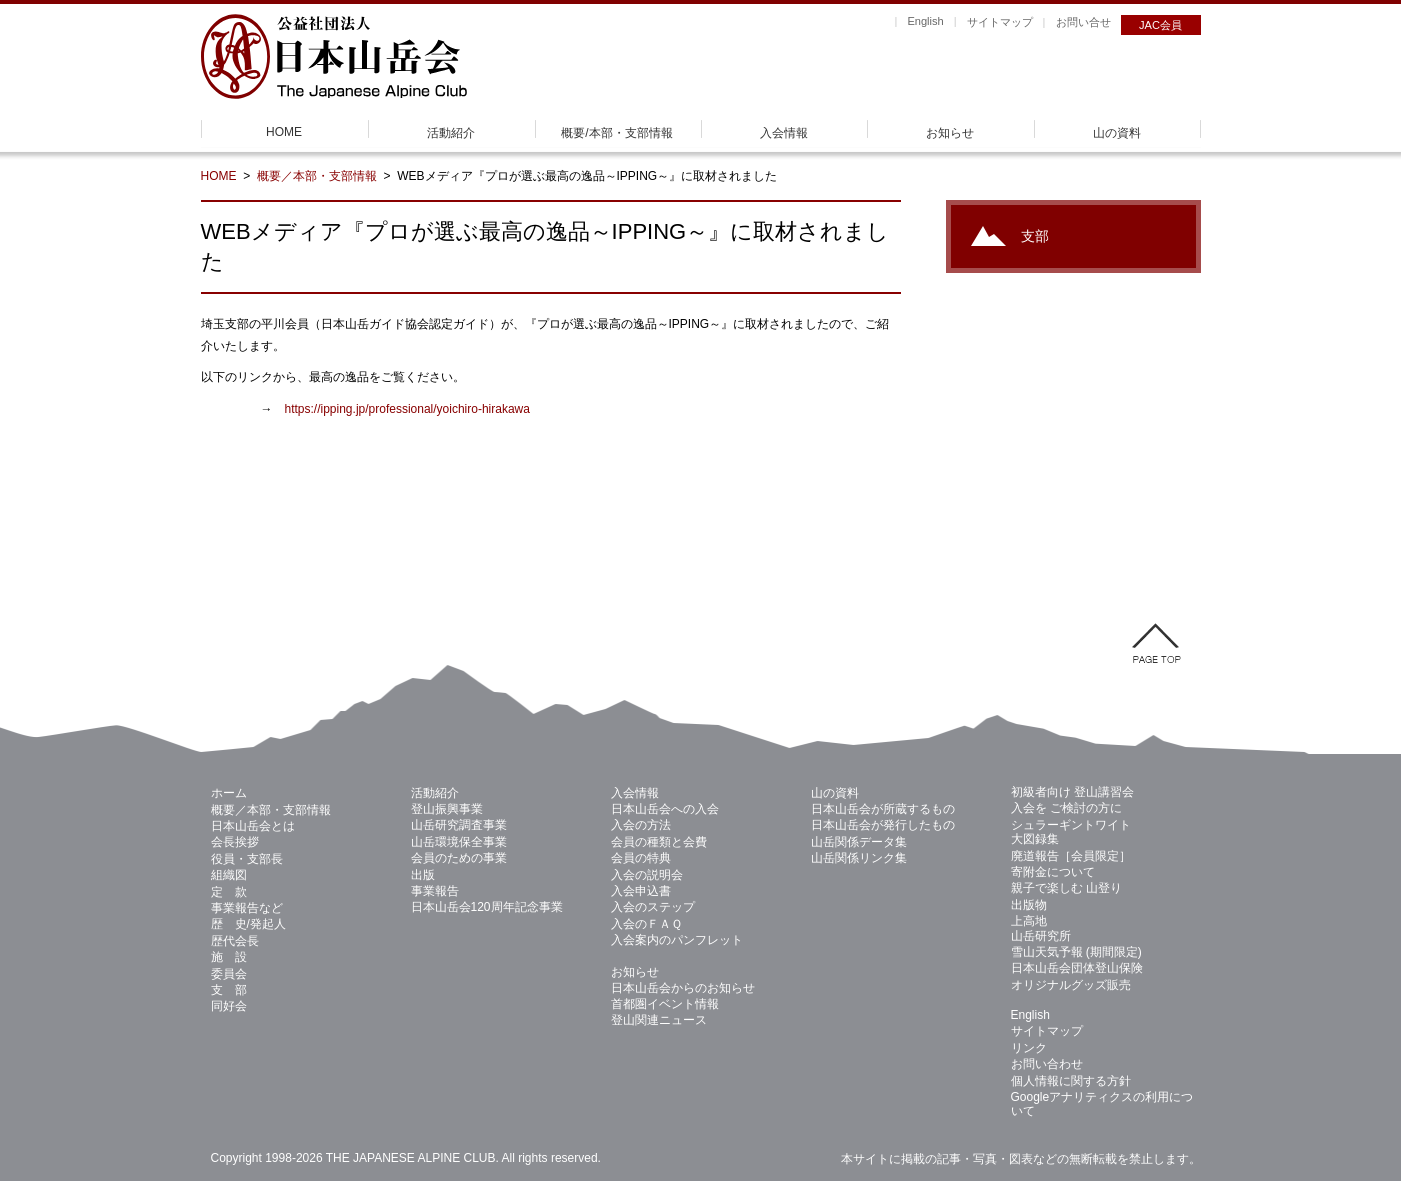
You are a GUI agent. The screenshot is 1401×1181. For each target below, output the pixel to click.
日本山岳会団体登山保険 (1077, 968)
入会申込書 (641, 891)
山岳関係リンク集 (859, 858)
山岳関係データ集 (859, 842)
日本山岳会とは (253, 826)
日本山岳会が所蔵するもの (883, 809)
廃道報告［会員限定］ (1071, 856)
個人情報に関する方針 (1071, 1081)
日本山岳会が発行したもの (883, 825)
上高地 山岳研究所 (1041, 928)
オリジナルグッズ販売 (1071, 985)
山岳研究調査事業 (459, 825)
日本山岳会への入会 (665, 809)
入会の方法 (641, 825)
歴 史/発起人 (248, 924)
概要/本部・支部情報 (616, 133)
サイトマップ (1000, 22)
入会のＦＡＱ (646, 924)
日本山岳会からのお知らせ (683, 988)
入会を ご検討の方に (1066, 808)
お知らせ (950, 133)
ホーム (229, 793)
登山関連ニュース (659, 1020)
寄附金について (1053, 872)
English (925, 21)
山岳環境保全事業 (459, 842)
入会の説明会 (647, 875)
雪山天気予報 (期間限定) (1076, 952)
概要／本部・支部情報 (317, 176)
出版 (423, 875)
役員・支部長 (247, 859)
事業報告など (247, 908)
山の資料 (1117, 133)
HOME (284, 132)
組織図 (229, 875)
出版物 (1029, 905)
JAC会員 (1160, 25)
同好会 (229, 1006)
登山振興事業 (447, 809)
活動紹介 (451, 133)
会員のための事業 (459, 858)
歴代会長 (235, 941)
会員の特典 (641, 858)
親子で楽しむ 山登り (1066, 888)
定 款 (229, 892)
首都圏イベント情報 (665, 1004)
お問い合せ (1083, 22)
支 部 (229, 990)
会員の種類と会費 (659, 842)
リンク (1029, 1048)
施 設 (229, 957)
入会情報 (784, 133)
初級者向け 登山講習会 (1072, 792)
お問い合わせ (1047, 1064)
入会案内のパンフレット (677, 940)
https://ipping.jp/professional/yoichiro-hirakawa (407, 409)
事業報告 (435, 891)
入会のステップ (653, 907)
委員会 (229, 974)
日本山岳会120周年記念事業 (487, 907)
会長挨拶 (235, 842)
